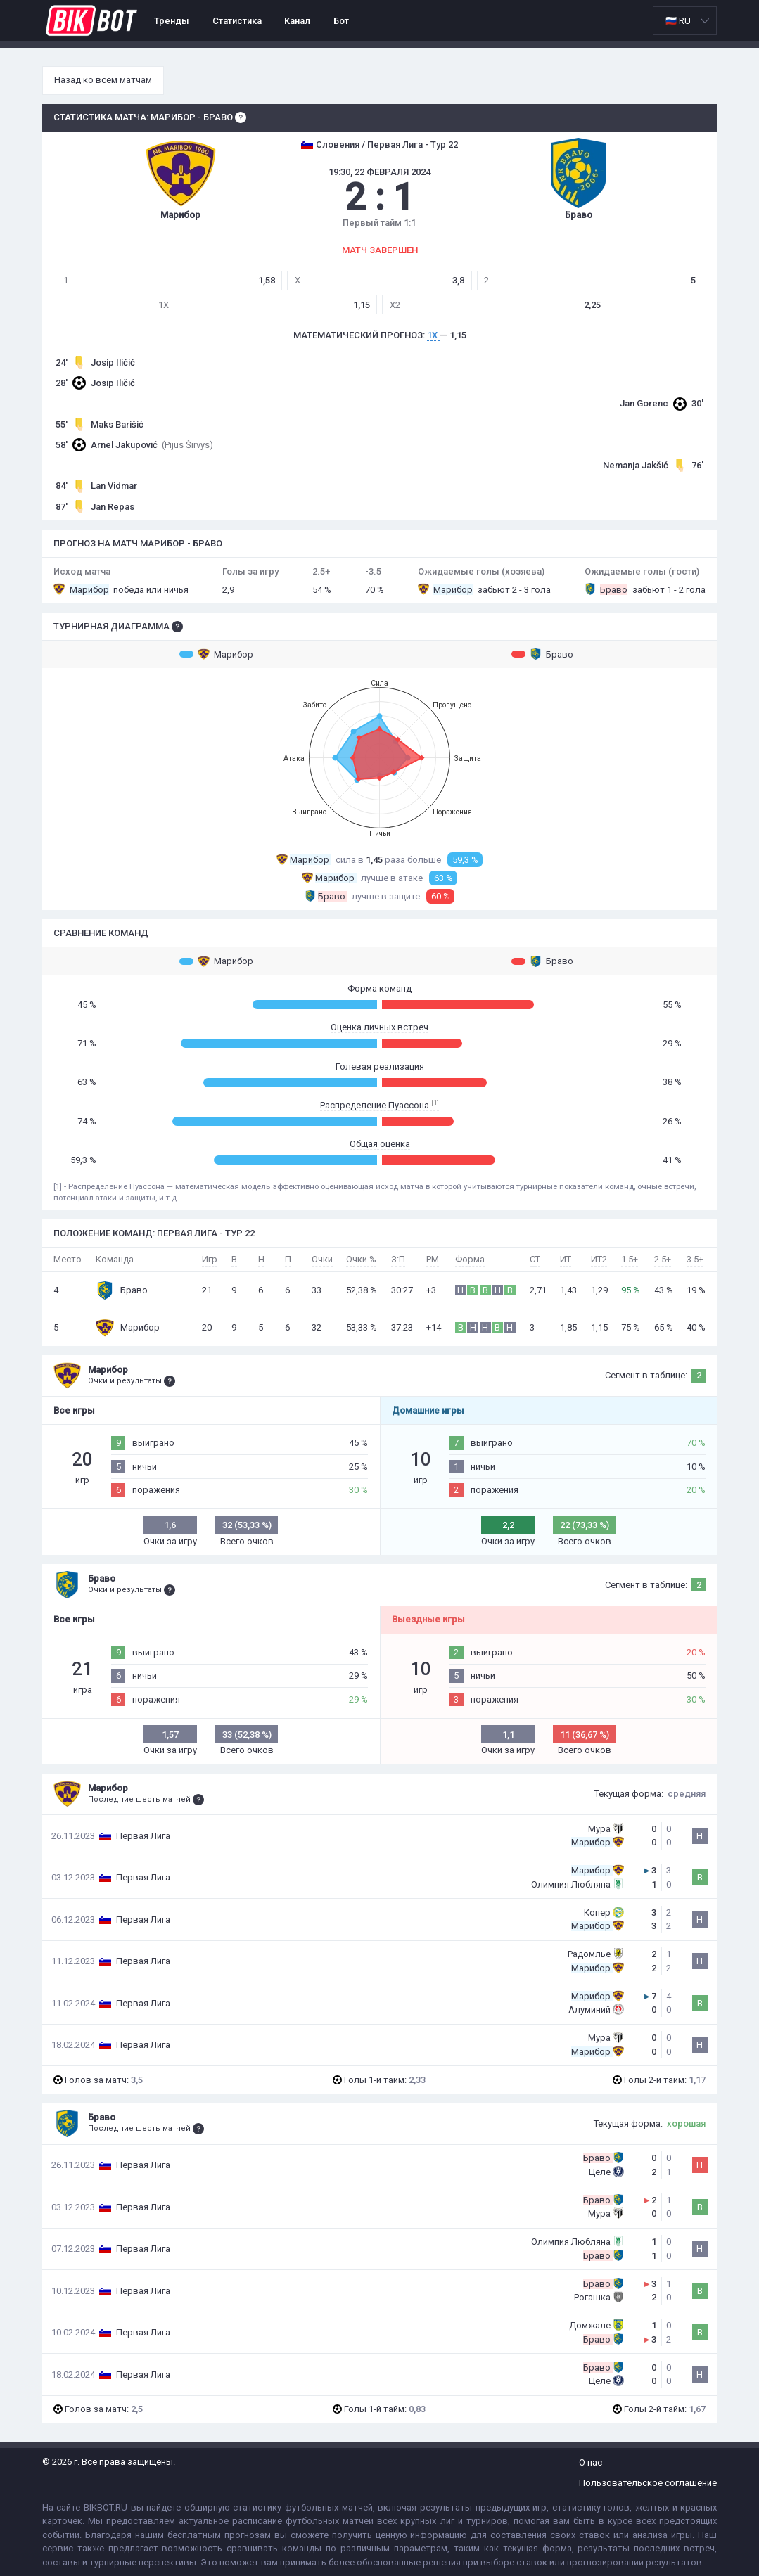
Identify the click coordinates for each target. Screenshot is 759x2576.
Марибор (216, 654)
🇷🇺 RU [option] (678, 20)
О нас (590, 2462)
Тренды (171, 20)
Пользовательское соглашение (648, 2483)
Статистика (237, 20)
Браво (542, 654)
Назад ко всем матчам (103, 80)
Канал (297, 20)
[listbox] (685, 20)
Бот (341, 20)
